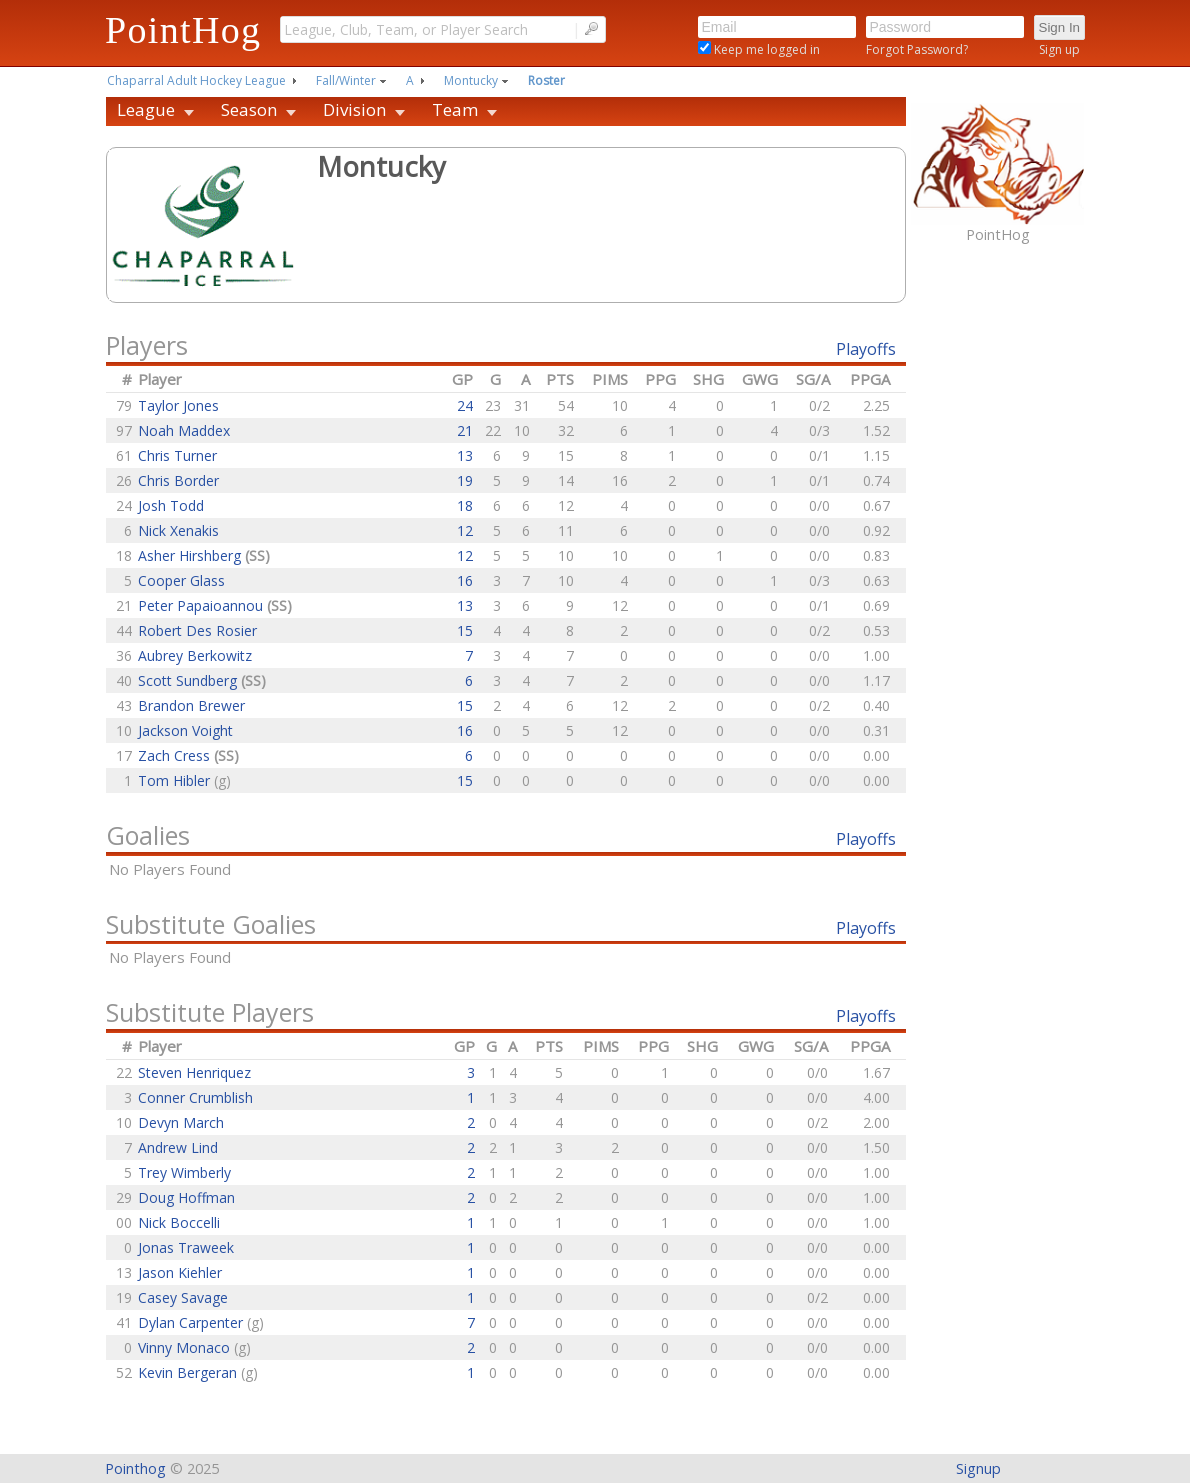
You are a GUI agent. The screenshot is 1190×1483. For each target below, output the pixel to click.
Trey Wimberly (184, 1172)
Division (354, 109)
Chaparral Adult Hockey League (196, 80)
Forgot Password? (917, 49)
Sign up (1059, 49)
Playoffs (866, 349)
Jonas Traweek (186, 1247)
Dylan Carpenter (192, 1322)
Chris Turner (177, 455)
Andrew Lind (178, 1147)
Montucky (471, 80)
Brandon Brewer (191, 705)
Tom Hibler (176, 780)
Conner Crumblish (195, 1097)
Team (455, 109)
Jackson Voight (185, 730)
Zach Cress (176, 755)
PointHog (183, 30)
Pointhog (135, 1468)
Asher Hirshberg (191, 555)
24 (465, 405)
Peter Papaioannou (202, 605)
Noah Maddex (184, 430)
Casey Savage (183, 1297)
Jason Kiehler (180, 1272)
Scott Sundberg (189, 680)
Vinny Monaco (186, 1347)
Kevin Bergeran (189, 1372)
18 (465, 505)
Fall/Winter (346, 80)
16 (465, 580)
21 (465, 430)
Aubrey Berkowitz (195, 655)
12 (465, 530)
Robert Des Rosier (197, 630)
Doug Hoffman (186, 1197)
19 (465, 480)
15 (465, 630)
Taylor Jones (178, 405)
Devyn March (181, 1122)
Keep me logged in (765, 49)
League (146, 109)
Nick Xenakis (178, 530)
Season (249, 109)
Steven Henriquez (194, 1072)
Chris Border (178, 480)
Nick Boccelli (179, 1222)
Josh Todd (171, 505)
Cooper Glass (181, 580)
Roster (546, 80)
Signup (978, 1468)
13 (465, 455)
